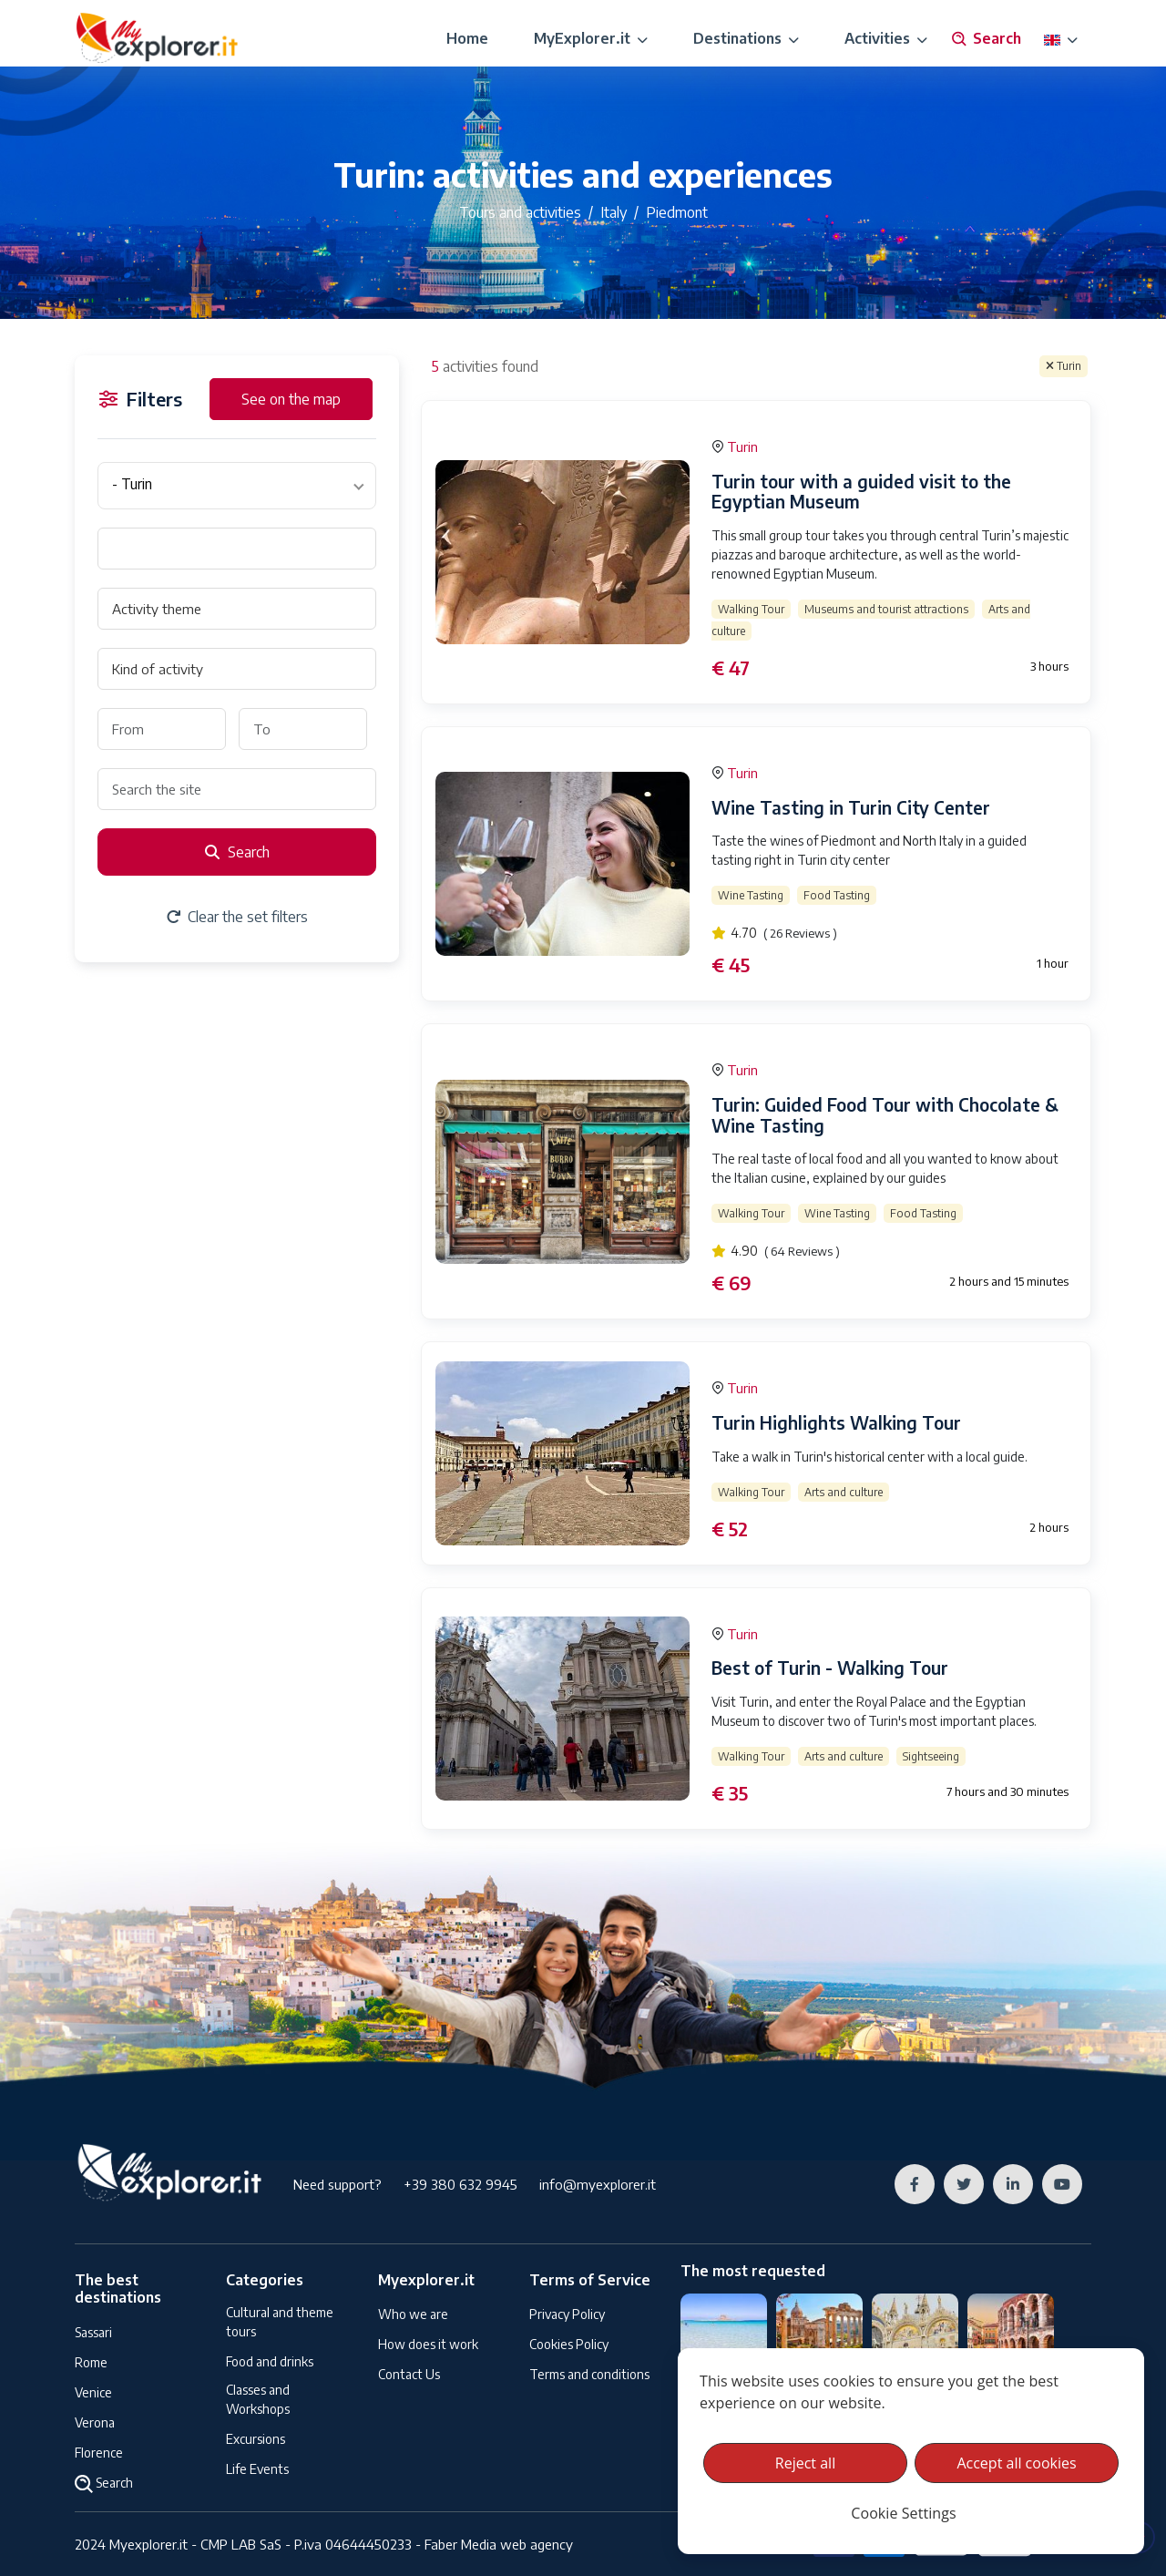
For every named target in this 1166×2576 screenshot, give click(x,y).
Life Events (257, 2469)
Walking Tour (751, 609)
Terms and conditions (589, 2374)
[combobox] (236, 485)
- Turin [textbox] (132, 484)
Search (985, 39)
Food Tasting (836, 895)
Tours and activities (520, 212)
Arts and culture (843, 1492)
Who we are (413, 2314)
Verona (95, 2422)
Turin (1063, 366)
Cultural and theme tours (279, 2321)
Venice (93, 2392)
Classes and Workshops (258, 2399)
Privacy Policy (567, 2314)
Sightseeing (931, 1756)
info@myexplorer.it (597, 2184)
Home (467, 38)
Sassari (93, 2332)
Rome (91, 2362)
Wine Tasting (750, 895)
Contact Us (409, 2374)
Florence (99, 2452)
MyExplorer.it (591, 38)
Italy (613, 212)
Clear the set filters (237, 917)
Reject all (805, 2463)
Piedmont (677, 212)
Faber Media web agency (498, 2544)
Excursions (255, 2439)
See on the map (291, 399)
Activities (885, 38)
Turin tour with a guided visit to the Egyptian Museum (861, 491)
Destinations (746, 38)
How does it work (428, 2344)
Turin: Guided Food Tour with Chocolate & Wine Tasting (885, 1114)
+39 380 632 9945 (460, 2184)
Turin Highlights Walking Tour (836, 1422)
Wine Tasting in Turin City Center (850, 807)
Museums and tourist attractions (886, 609)
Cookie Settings (903, 2513)
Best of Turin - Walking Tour (829, 1667)
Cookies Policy (569, 2344)
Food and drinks (269, 2361)
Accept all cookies (1016, 2463)
